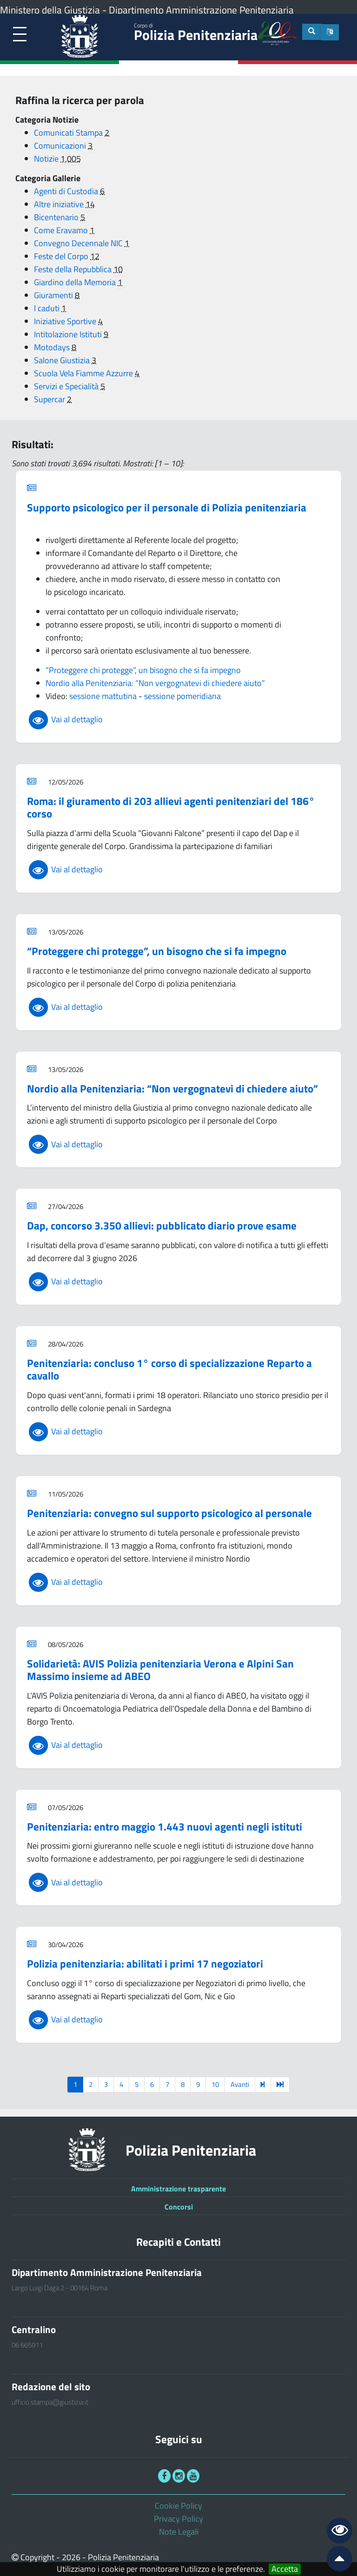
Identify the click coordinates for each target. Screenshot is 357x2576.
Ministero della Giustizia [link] (50, 9)
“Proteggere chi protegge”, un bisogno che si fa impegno (143, 670)
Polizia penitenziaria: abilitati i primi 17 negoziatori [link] (145, 1963)
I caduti (47, 308)
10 (215, 2084)
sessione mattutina (103, 696)
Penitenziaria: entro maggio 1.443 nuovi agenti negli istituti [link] (164, 1826)
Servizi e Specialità (67, 386)
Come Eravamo (62, 230)
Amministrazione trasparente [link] (178, 2188)
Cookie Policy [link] (178, 2505)
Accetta (284, 2569)
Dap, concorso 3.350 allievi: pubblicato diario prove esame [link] (162, 1225)
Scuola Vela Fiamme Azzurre (84, 373)
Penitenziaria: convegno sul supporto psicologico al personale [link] (169, 1513)
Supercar (50, 399)
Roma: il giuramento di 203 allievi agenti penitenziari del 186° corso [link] (171, 807)
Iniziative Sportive (66, 321)
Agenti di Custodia (67, 191)
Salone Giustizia (63, 360)
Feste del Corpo (62, 256)
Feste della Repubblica (73, 269)
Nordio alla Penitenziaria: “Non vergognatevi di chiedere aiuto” (155, 683)
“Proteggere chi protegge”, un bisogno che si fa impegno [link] (156, 951)
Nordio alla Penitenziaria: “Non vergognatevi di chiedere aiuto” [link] (172, 1088)
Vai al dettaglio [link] (65, 719)
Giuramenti (54, 295)
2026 (71, 2557)
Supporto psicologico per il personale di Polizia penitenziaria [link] (166, 507)
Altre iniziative (60, 204)
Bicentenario (57, 217)
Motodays (53, 347)
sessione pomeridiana (182, 696)
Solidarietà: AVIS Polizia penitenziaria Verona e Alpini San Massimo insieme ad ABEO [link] (160, 1670)
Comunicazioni (61, 145)
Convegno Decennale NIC (79, 243)
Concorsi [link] (179, 2206)
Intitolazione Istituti (69, 334)
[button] (330, 32)
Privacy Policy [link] (178, 2518)
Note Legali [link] (178, 2531)
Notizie (47, 158)
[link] (20, 34)
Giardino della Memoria (76, 282)
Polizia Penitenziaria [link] (196, 33)
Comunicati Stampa (69, 132)
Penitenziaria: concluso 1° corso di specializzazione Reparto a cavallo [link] (169, 1369)
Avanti (240, 2084)
